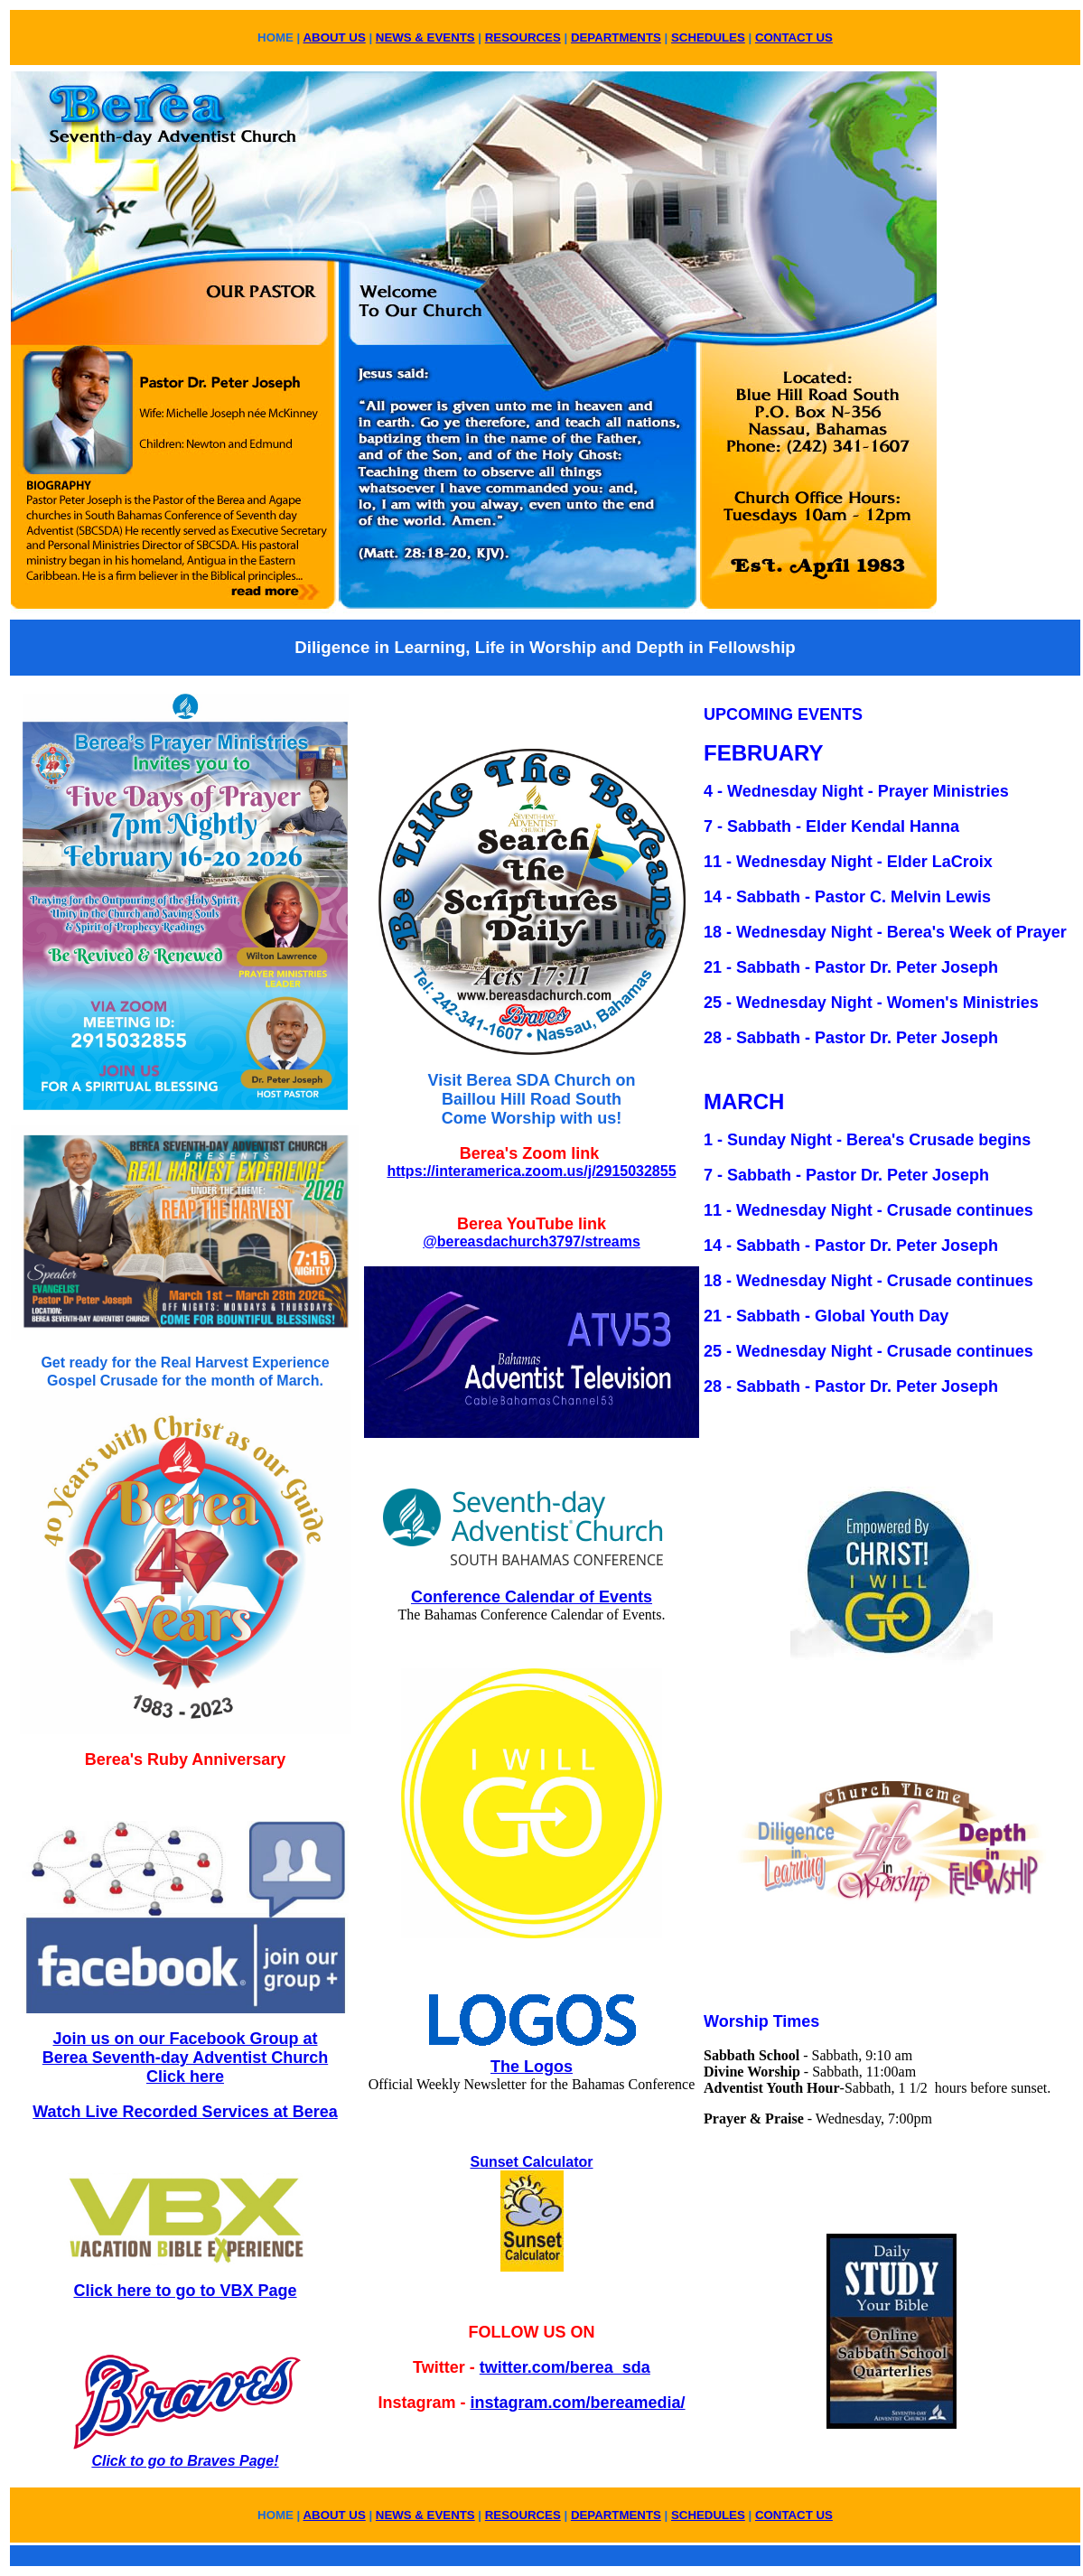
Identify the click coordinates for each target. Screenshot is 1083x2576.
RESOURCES (523, 37)
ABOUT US (334, 37)
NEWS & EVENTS (425, 37)
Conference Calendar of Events (531, 1597)
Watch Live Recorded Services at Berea (185, 2112)
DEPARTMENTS (616, 37)
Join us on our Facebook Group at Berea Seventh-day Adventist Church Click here (185, 2058)
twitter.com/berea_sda (565, 2367)
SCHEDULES (708, 37)
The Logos (531, 2067)
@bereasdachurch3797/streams (531, 1241)
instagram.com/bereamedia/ (577, 2403)
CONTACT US (794, 37)
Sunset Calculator (531, 2162)
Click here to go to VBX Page (184, 2291)
